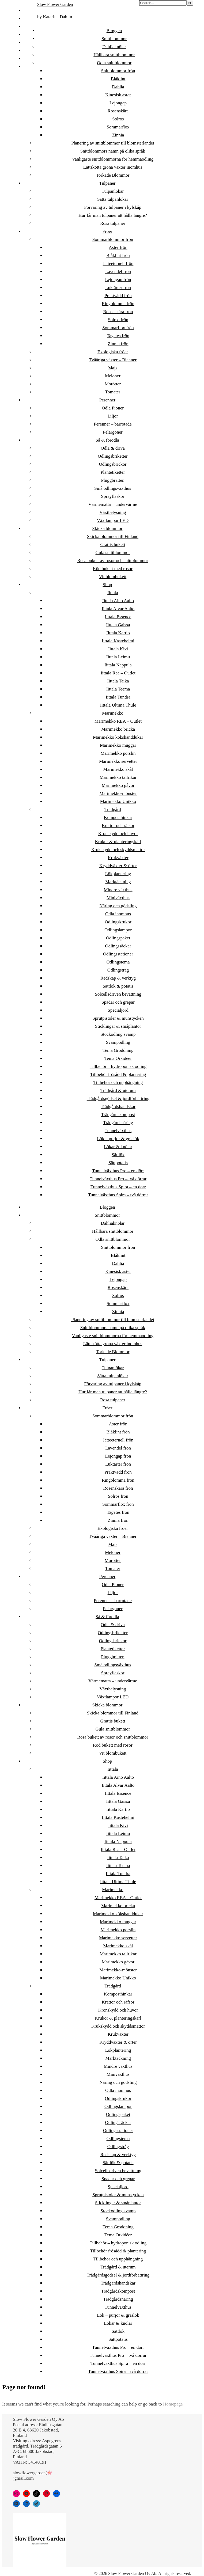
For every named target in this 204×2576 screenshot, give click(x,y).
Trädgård (112, 809)
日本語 (30, 66)
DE (27, 58)
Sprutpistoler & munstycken (118, 1018)
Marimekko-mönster (118, 793)
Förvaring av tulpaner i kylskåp (112, 207)
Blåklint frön (118, 255)
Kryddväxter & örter (118, 865)
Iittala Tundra (118, 697)
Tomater (112, 391)
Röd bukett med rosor (113, 568)
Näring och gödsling (118, 905)
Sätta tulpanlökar (112, 199)
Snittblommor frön (118, 70)
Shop (107, 584)
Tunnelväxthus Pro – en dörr (118, 1170)
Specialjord (118, 1010)
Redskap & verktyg (118, 978)
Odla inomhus (118, 913)
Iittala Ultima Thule (118, 705)
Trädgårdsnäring (118, 1122)
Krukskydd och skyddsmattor (118, 849)
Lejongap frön (118, 279)
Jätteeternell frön (118, 263)
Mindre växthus (118, 889)
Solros (118, 119)
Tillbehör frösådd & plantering (118, 1074)
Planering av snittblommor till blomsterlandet (112, 143)
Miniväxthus (118, 897)
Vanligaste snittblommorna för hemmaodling (113, 159)
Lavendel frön (118, 271)
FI (26, 10)
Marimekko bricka (118, 729)
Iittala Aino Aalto (118, 600)
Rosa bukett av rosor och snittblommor (112, 560)
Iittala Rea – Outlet (118, 673)
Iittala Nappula (118, 664)
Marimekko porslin (118, 753)
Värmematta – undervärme (112, 504)
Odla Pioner (113, 408)
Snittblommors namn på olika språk (112, 151)
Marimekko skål (118, 769)
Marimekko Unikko (118, 801)
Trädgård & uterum (118, 1090)
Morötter (113, 383)
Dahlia (118, 86)
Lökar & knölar (118, 1146)
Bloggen (114, 30)
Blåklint (118, 78)
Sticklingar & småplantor (118, 1026)
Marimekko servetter (118, 761)
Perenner (107, 400)
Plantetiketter (113, 472)
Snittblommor (114, 38)
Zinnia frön (118, 343)
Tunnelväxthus (118, 1130)
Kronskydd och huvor (118, 833)
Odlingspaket (118, 937)
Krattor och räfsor (118, 825)
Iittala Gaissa (118, 624)
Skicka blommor (107, 528)
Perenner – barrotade (113, 424)
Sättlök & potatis (118, 986)
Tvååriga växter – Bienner (113, 359)
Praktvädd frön (118, 295)
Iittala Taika (118, 681)
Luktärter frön (118, 287)
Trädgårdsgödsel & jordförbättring (118, 1098)
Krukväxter (118, 857)
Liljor (113, 416)
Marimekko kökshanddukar (118, 737)
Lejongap (118, 102)
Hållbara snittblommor (114, 54)
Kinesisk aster (118, 94)
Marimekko (112, 713)
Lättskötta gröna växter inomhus (112, 167)
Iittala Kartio (118, 632)
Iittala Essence (118, 616)
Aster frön (118, 247)
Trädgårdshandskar (118, 1106)
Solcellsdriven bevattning (118, 994)
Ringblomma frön (118, 303)
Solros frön (118, 319)
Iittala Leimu (118, 656)
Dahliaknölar (114, 46)
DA (27, 42)
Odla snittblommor (114, 62)
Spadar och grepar (118, 1002)
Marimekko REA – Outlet (118, 721)
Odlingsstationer (118, 954)
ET (26, 18)
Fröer (107, 231)
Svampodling (118, 1042)
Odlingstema (118, 962)
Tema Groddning (118, 1050)
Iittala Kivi (118, 648)
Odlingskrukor (118, 921)
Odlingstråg (118, 970)
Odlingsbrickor (113, 464)
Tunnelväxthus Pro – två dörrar (118, 1178)
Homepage (173, 2404)
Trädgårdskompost (118, 1114)
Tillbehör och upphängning (118, 1082)
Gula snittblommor (113, 552)
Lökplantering (118, 873)
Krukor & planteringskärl (118, 841)
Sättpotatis (118, 1162)
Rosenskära (118, 110)
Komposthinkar (118, 817)
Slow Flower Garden (55, 4)
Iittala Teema (118, 689)
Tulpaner (107, 183)
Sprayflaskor (112, 496)
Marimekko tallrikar (118, 777)
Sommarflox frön (118, 327)
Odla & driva (113, 448)
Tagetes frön (118, 335)
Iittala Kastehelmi (118, 640)
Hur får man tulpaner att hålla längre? (112, 215)
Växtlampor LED (113, 520)
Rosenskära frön (118, 311)
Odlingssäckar (118, 946)
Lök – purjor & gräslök (118, 1138)
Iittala (112, 592)
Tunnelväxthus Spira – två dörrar (118, 1194)
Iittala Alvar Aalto (118, 608)
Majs (112, 367)
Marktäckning (118, 881)
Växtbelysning (112, 512)
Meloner (112, 375)
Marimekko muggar (118, 745)
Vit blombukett (112, 576)
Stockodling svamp (118, 1034)
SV (26, 26)
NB (27, 34)
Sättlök (118, 1154)
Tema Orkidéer (118, 1058)
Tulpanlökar (113, 191)
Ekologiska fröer (112, 351)
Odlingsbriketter (112, 456)
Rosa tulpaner (112, 223)
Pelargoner (112, 432)
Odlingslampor (118, 929)
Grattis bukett (112, 544)
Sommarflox (118, 127)
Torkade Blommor (113, 175)
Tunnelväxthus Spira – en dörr (118, 1186)
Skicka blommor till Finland (112, 536)
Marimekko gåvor (118, 785)
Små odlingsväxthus (112, 488)
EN (27, 50)
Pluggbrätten (112, 480)
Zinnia (118, 135)
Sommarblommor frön (112, 239)
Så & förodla (107, 440)
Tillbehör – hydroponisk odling (118, 1066)
